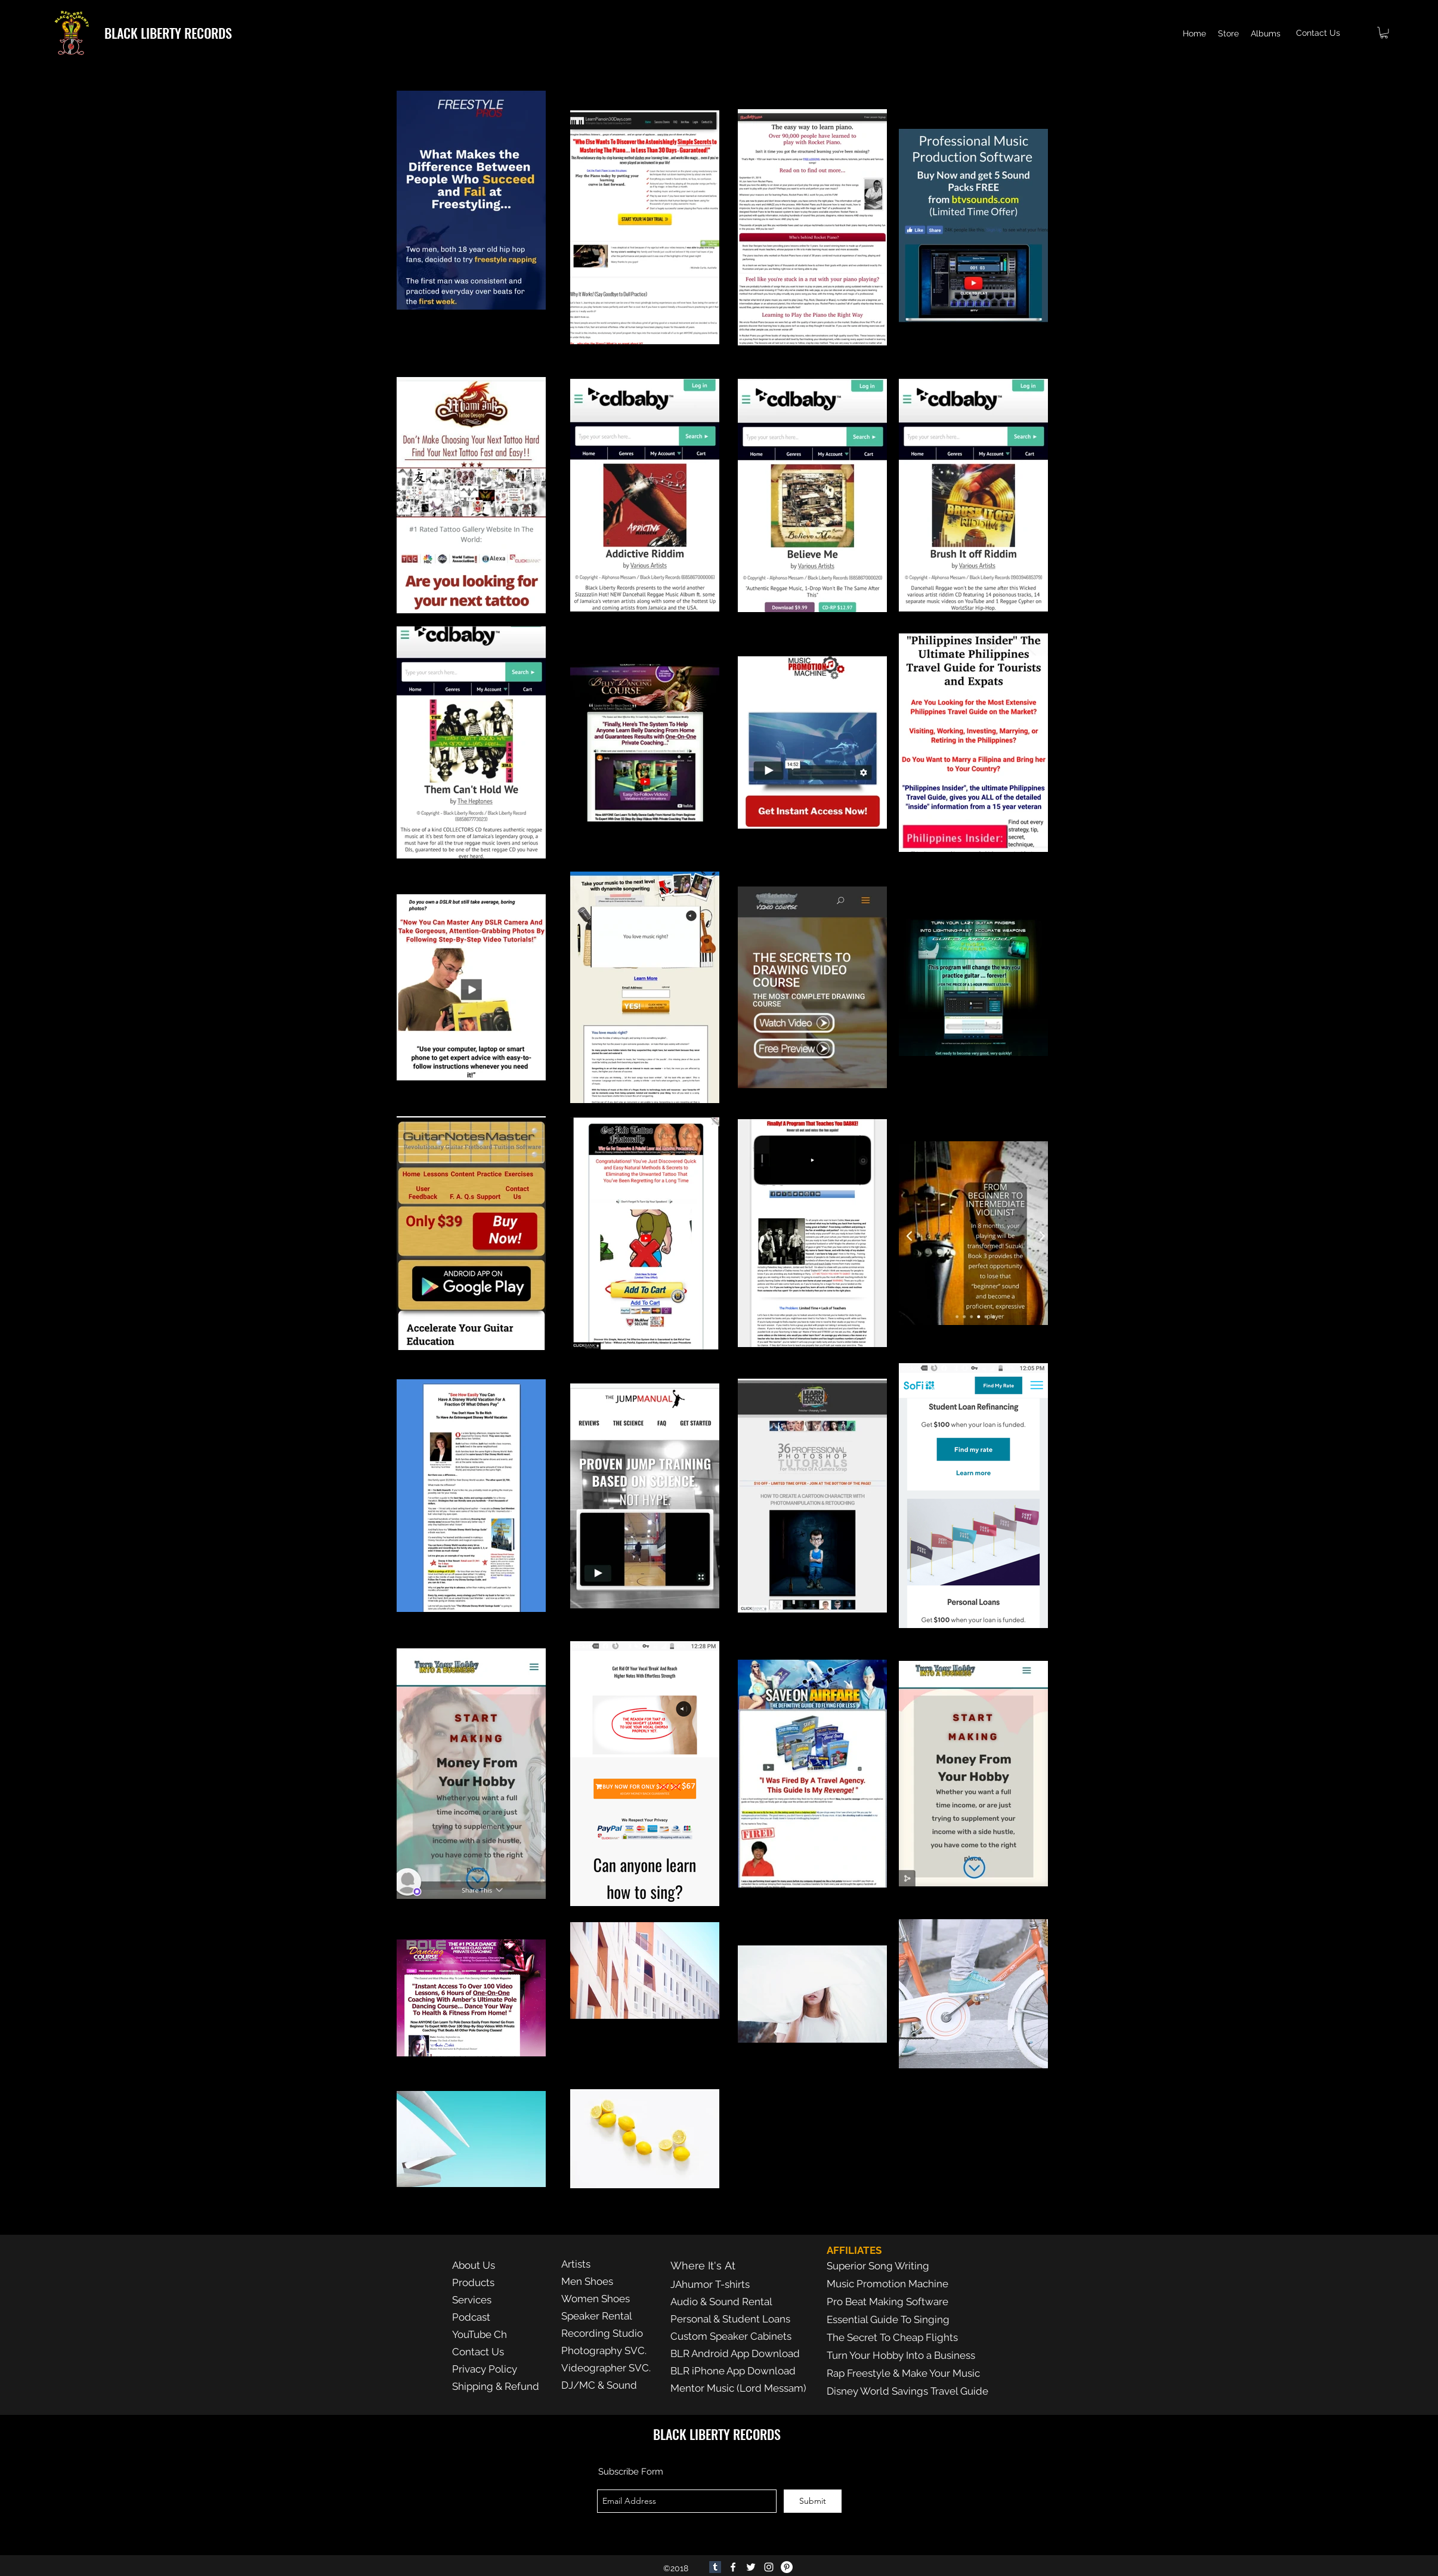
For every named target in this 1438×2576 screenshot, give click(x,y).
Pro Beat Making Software (887, 2302)
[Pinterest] (787, 2567)
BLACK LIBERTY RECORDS (168, 32)
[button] (1384, 32)
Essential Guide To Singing (888, 2319)
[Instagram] (769, 2567)
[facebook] (733, 2567)
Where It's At (702, 2265)
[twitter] (751, 2567)
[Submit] (813, 2501)
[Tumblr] (715, 2567)
